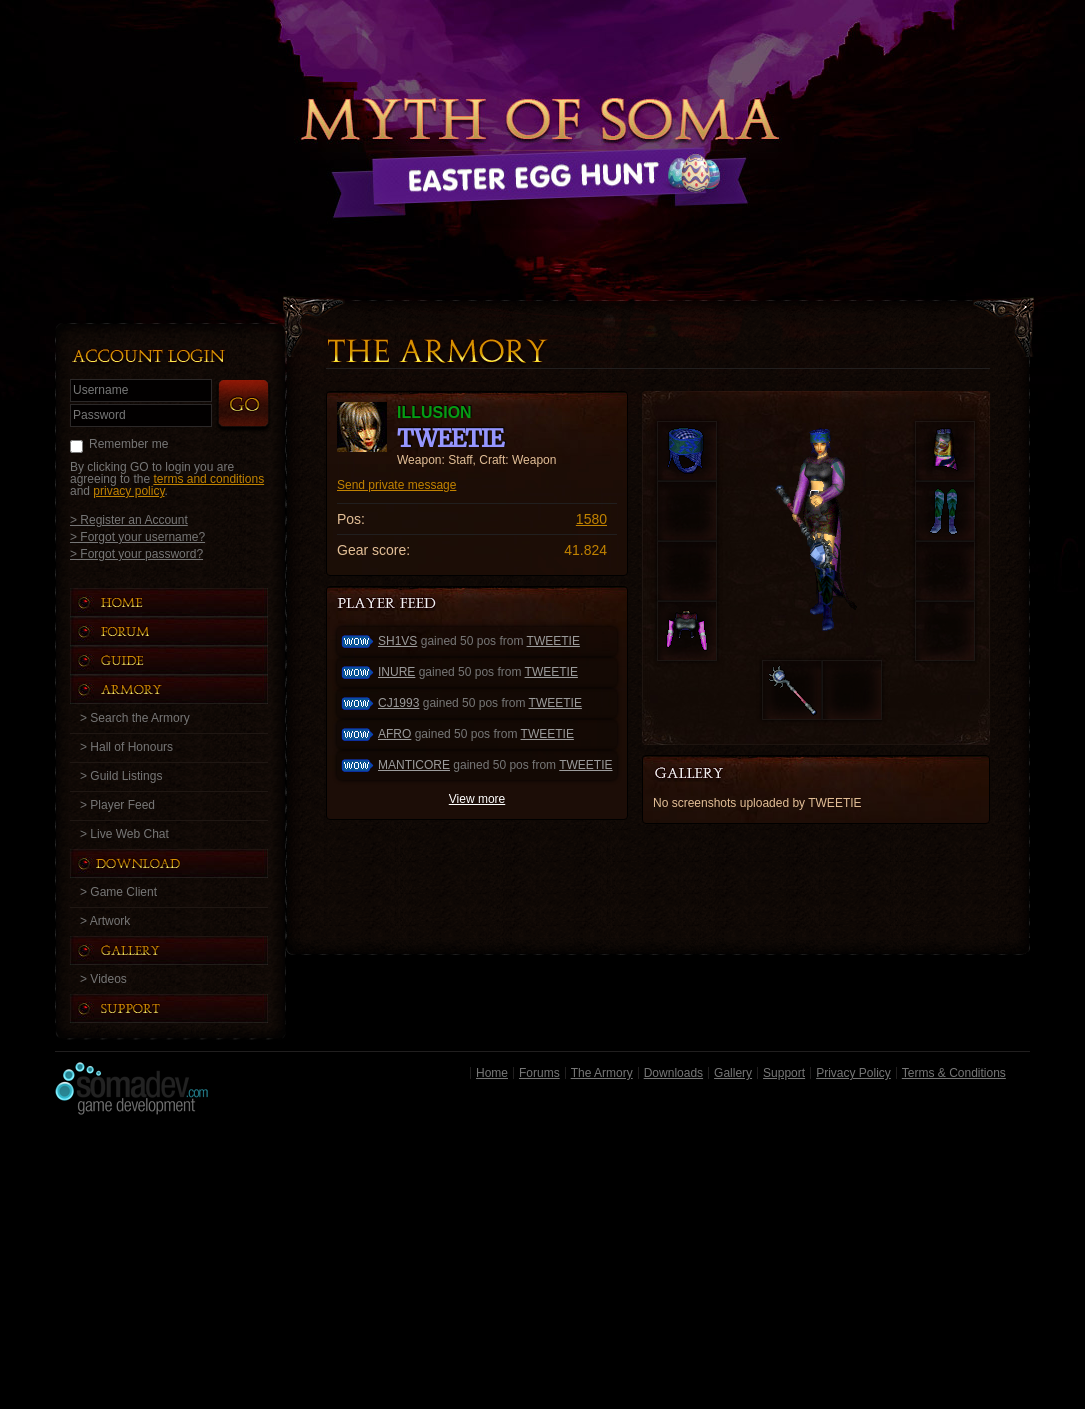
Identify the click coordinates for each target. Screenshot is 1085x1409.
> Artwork (105, 921)
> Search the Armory (135, 718)
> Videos (103, 979)
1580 (591, 519)
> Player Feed (117, 805)
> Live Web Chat (124, 834)
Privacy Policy (853, 1073)
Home (492, 1073)
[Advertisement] (542, 1267)
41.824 (585, 550)
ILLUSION (434, 412)
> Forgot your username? (137, 536)
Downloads (673, 1073)
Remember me (128, 444)
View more (477, 799)
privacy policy (128, 491)
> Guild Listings (121, 776)
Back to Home (543, 125)
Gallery (733, 1073)
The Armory (602, 1073)
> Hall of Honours (126, 747)
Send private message (396, 485)
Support (784, 1073)
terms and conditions (208, 479)
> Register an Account (129, 519)
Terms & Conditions (954, 1073)
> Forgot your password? (136, 553)
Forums (539, 1073)
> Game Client (118, 892)
